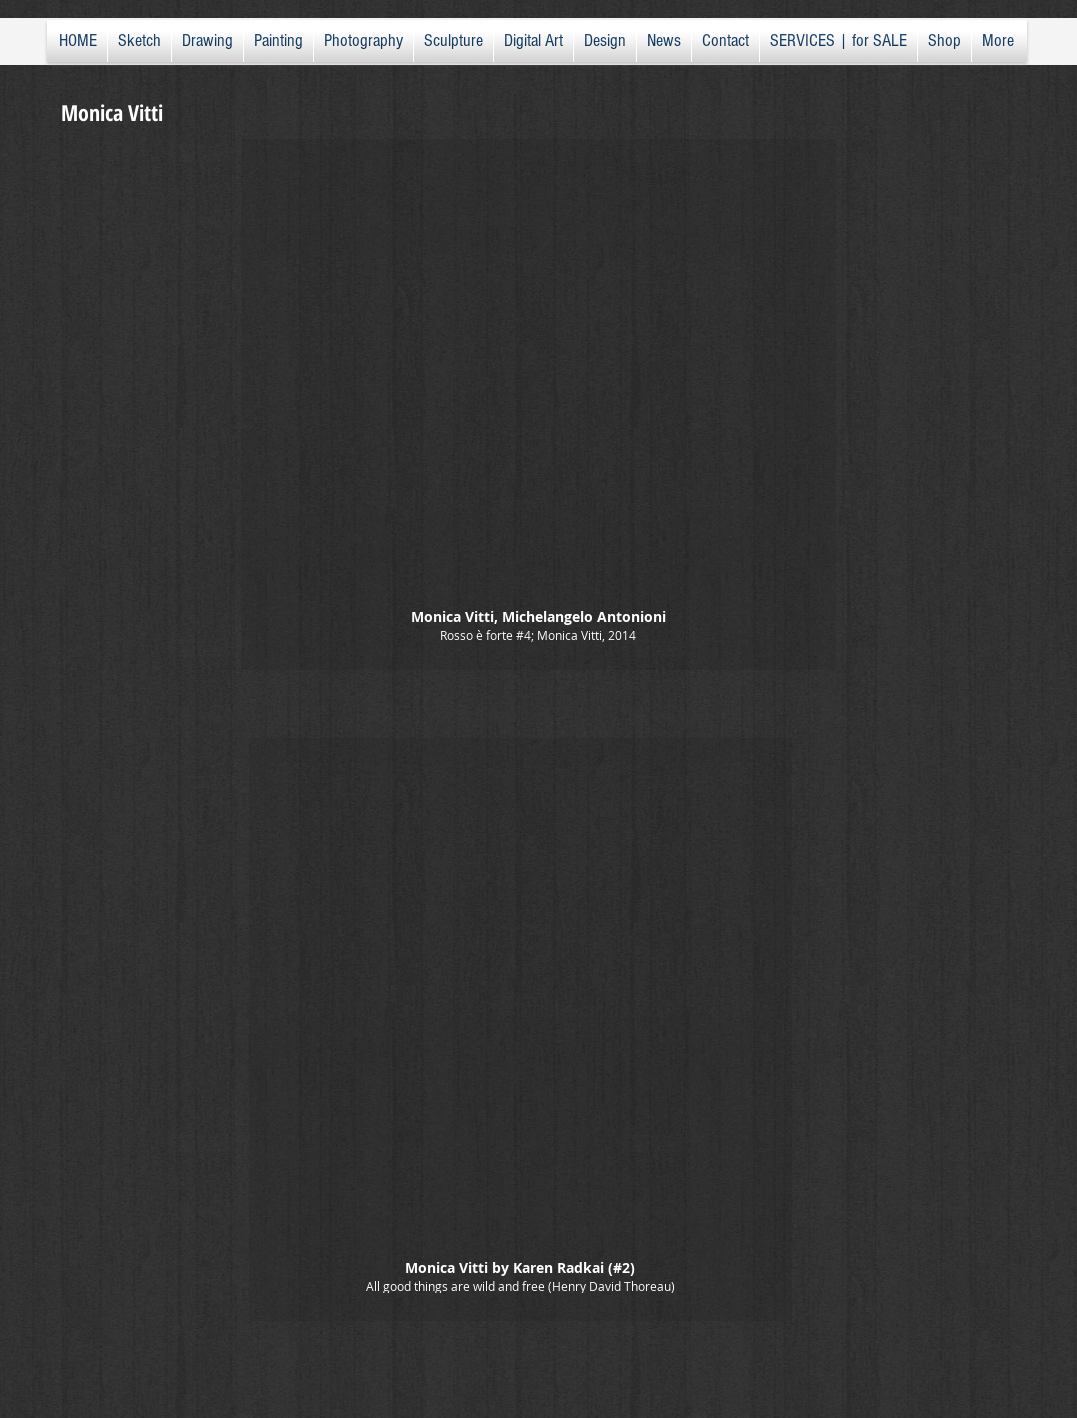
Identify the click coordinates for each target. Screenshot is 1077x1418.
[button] (538, 404)
